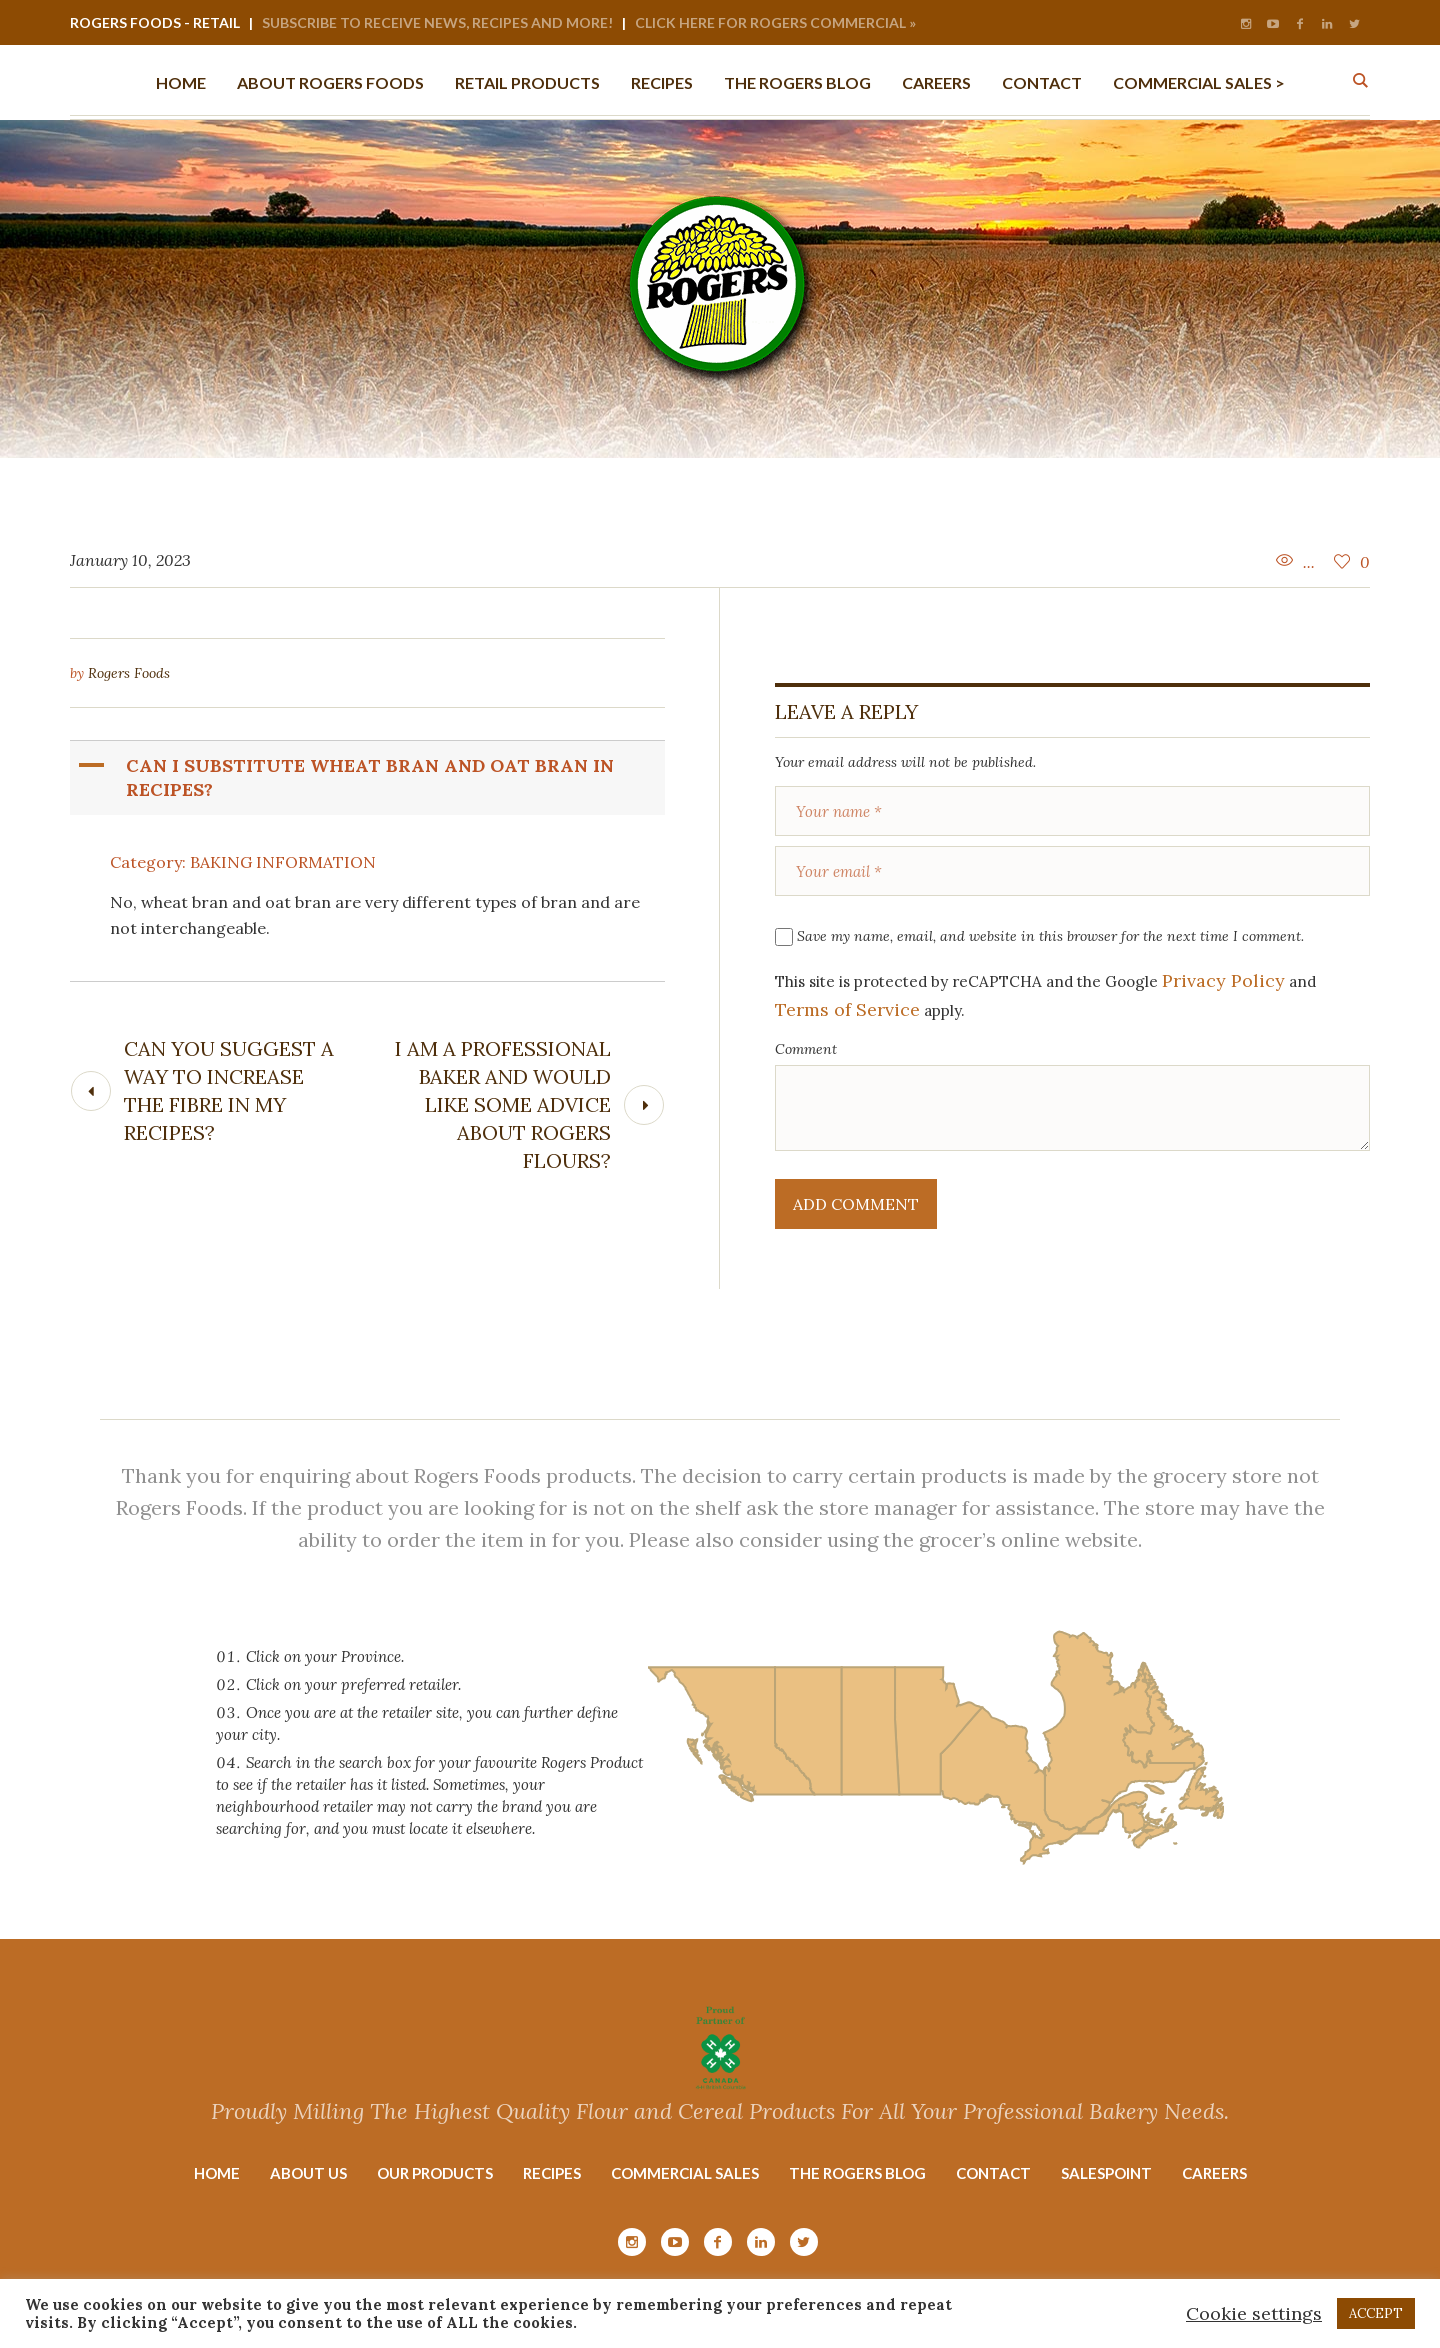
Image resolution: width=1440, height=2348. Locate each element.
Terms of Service (847, 1009)
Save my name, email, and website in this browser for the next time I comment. (1050, 936)
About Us (308, 2173)
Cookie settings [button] (1254, 2313)
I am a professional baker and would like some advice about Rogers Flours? (503, 1104)
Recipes (552, 2173)
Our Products (435, 2173)
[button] (369, 778)
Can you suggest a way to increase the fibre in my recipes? (229, 1090)
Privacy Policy (1223, 980)
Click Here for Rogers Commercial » (775, 22)
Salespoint (1106, 2173)
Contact (993, 2173)
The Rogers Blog (857, 2173)
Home (217, 2173)
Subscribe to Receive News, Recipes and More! (437, 22)
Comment (806, 1049)
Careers (1214, 2173)
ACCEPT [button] (1376, 2313)
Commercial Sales (685, 2173)
